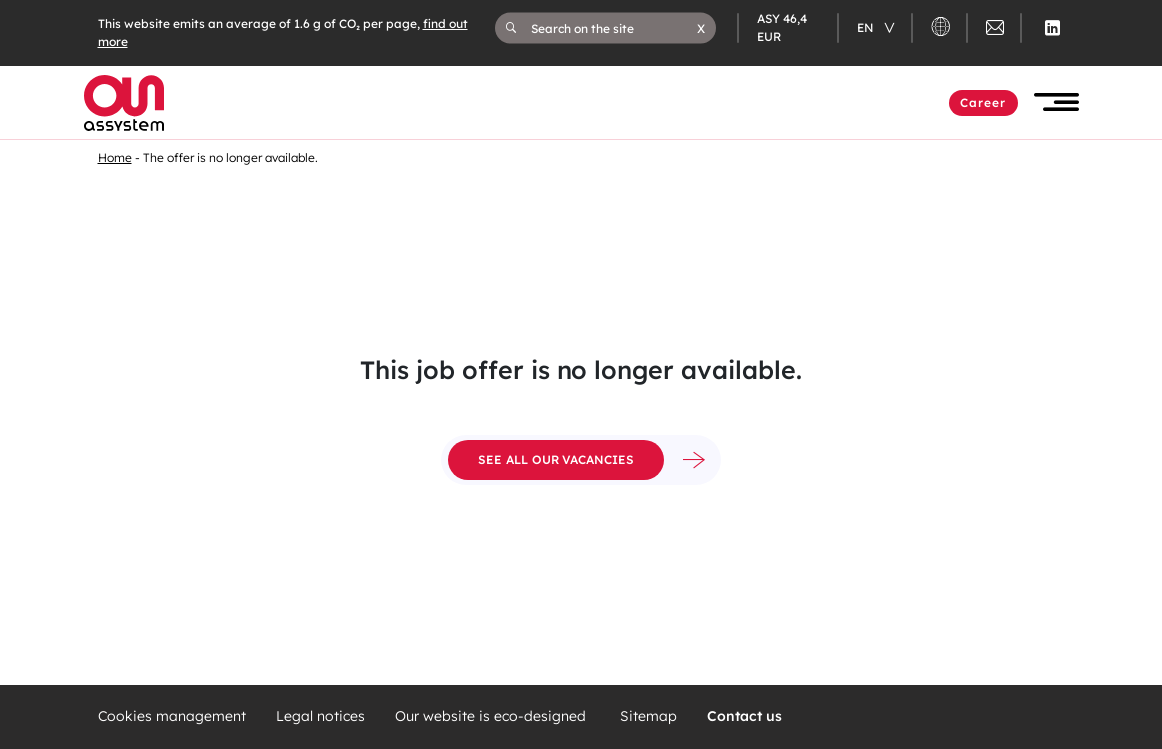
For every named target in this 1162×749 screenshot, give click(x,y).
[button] (701, 28)
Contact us (744, 716)
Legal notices (320, 716)
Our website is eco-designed (492, 716)
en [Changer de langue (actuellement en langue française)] (867, 27)
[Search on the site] (614, 28)
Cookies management (172, 716)
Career (983, 102)
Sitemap (648, 716)
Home (115, 157)
